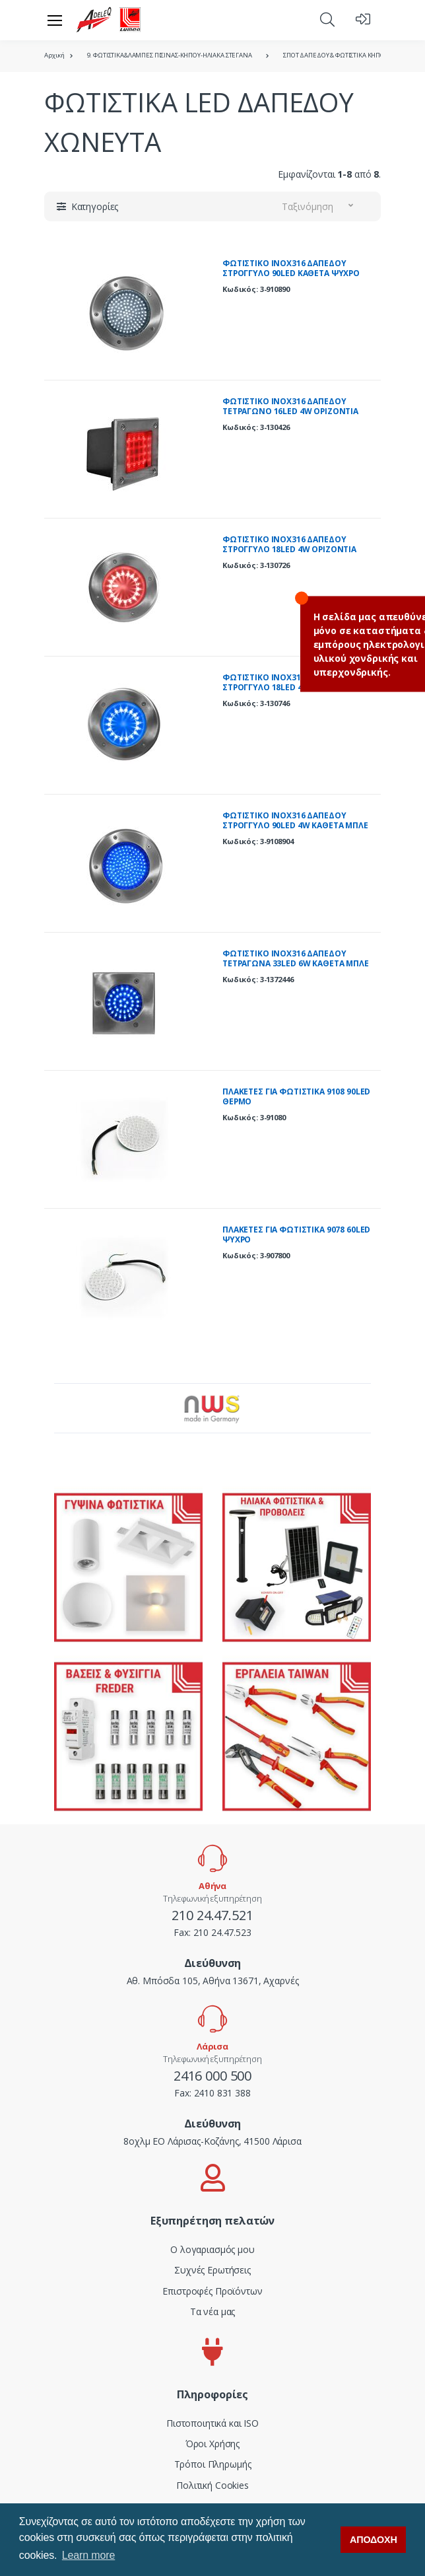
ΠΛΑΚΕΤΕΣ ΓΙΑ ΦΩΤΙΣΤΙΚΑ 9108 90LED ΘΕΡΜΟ (296, 1097)
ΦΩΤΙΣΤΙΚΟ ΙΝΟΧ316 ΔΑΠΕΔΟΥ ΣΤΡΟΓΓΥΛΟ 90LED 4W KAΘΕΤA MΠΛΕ (295, 821)
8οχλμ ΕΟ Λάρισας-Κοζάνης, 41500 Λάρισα (212, 2141)
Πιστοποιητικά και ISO (212, 2423)
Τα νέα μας (213, 2311)
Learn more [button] (88, 2555)
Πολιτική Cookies (212, 2485)
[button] (327, 19)
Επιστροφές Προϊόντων (212, 2291)
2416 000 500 (212, 2076)
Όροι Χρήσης (212, 2443)
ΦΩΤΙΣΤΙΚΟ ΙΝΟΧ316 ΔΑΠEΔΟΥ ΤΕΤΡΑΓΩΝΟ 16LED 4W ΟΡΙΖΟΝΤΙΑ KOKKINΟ (290, 411)
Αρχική (54, 55)
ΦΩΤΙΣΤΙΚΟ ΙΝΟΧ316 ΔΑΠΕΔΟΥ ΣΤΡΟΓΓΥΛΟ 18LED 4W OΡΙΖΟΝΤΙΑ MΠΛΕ (289, 687)
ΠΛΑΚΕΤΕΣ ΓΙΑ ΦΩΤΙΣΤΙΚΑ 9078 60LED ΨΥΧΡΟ (296, 1235)
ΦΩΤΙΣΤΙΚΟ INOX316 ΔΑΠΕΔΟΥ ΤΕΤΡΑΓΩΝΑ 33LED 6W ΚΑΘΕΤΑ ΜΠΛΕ (295, 959)
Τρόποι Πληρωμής (212, 2464)
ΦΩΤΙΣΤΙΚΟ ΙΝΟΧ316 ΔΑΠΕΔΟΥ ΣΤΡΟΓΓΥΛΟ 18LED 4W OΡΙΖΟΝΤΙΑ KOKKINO (289, 549)
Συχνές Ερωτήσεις (212, 2270)
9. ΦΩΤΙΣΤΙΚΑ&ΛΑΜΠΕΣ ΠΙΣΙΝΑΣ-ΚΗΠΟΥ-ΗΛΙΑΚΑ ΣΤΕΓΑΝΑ (169, 55)
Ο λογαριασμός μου (212, 2249)
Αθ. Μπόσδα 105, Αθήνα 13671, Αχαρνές (213, 1980)
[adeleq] (109, 20)
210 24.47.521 (212, 1915)
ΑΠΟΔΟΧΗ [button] (373, 2539)
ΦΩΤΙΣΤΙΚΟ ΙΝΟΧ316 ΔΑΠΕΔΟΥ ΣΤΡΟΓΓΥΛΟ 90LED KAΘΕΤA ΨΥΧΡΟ (291, 268)
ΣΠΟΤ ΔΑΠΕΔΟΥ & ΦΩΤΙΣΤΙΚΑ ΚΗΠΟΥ (335, 55)
